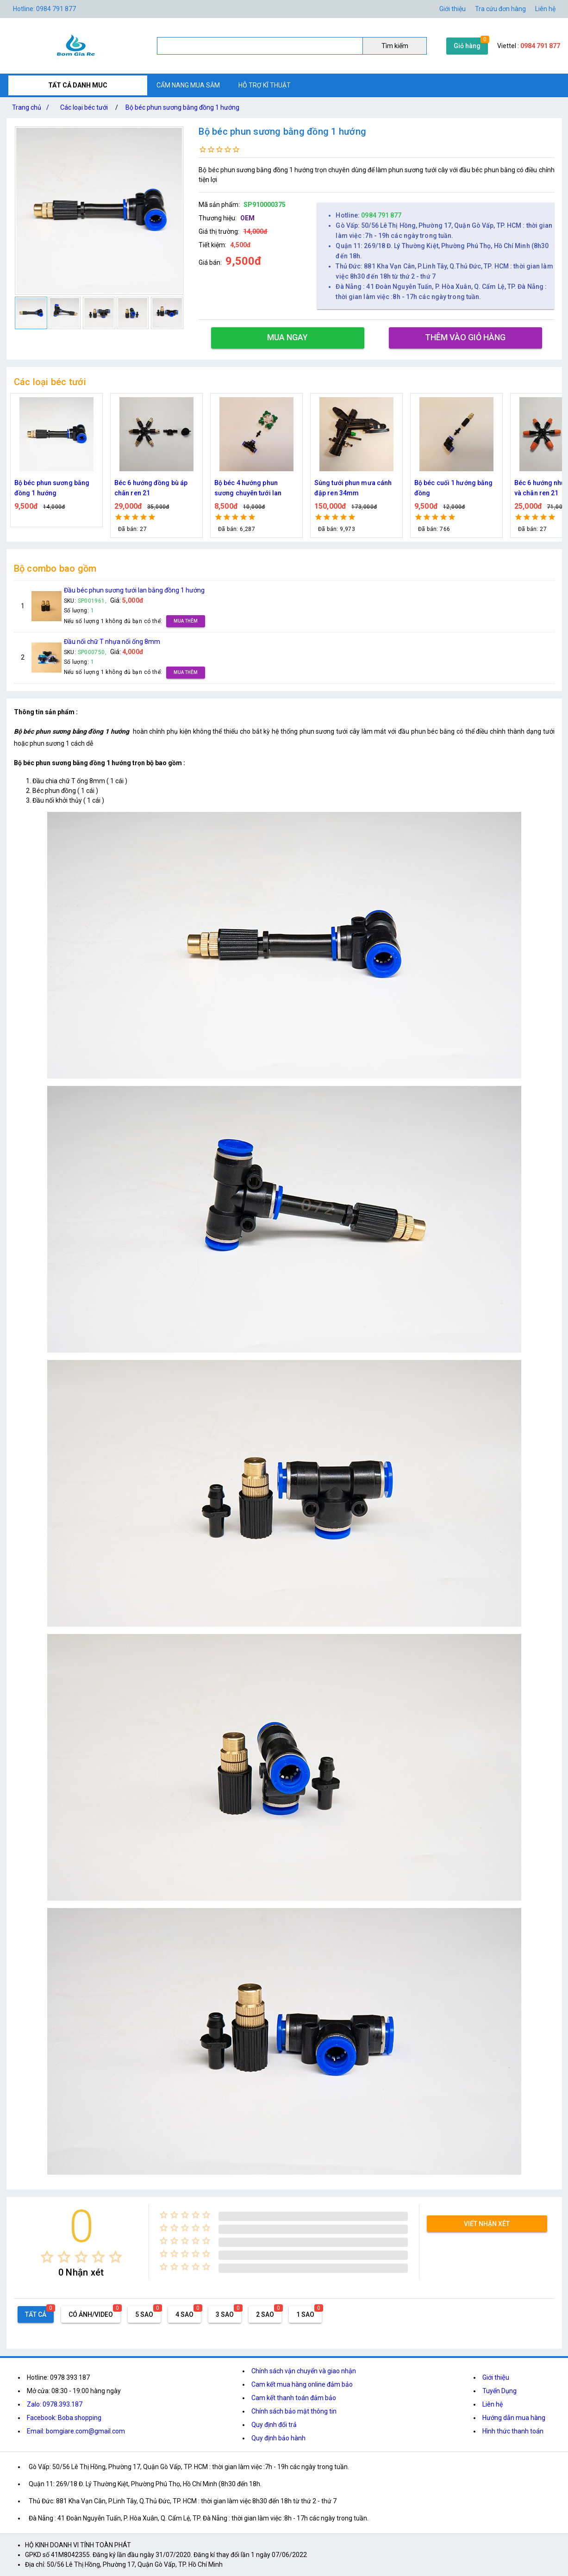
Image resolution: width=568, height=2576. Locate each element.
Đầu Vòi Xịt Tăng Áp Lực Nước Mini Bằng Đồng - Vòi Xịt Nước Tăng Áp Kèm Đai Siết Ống (55, 488)
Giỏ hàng (467, 46)
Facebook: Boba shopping (64, 2417)
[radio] (47, 2257)
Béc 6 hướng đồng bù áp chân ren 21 (250, 488)
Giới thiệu (495, 2377)
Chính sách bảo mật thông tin (294, 2411)
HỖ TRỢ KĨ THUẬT (264, 85)
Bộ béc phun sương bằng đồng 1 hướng (182, 107)
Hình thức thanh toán (512, 2431)
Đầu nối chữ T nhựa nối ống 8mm (112, 641)
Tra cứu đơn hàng (500, 8)
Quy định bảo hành (278, 2438)
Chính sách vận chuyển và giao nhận (303, 2371)
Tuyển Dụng (499, 2391)
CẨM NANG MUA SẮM (188, 85)
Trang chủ (32, 107)
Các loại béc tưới (84, 107)
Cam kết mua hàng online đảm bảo (302, 2384)
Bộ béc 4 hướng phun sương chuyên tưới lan (347, 488)
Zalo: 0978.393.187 (54, 2404)
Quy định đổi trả (274, 2424)
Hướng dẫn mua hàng (513, 2417)
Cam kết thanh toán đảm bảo (293, 2397)
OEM (247, 218)
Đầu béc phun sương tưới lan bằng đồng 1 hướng (134, 590)
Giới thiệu (452, 8)
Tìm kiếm (394, 46)
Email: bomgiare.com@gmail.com (76, 2431)
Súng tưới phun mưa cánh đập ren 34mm (453, 488)
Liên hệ (545, 8)
